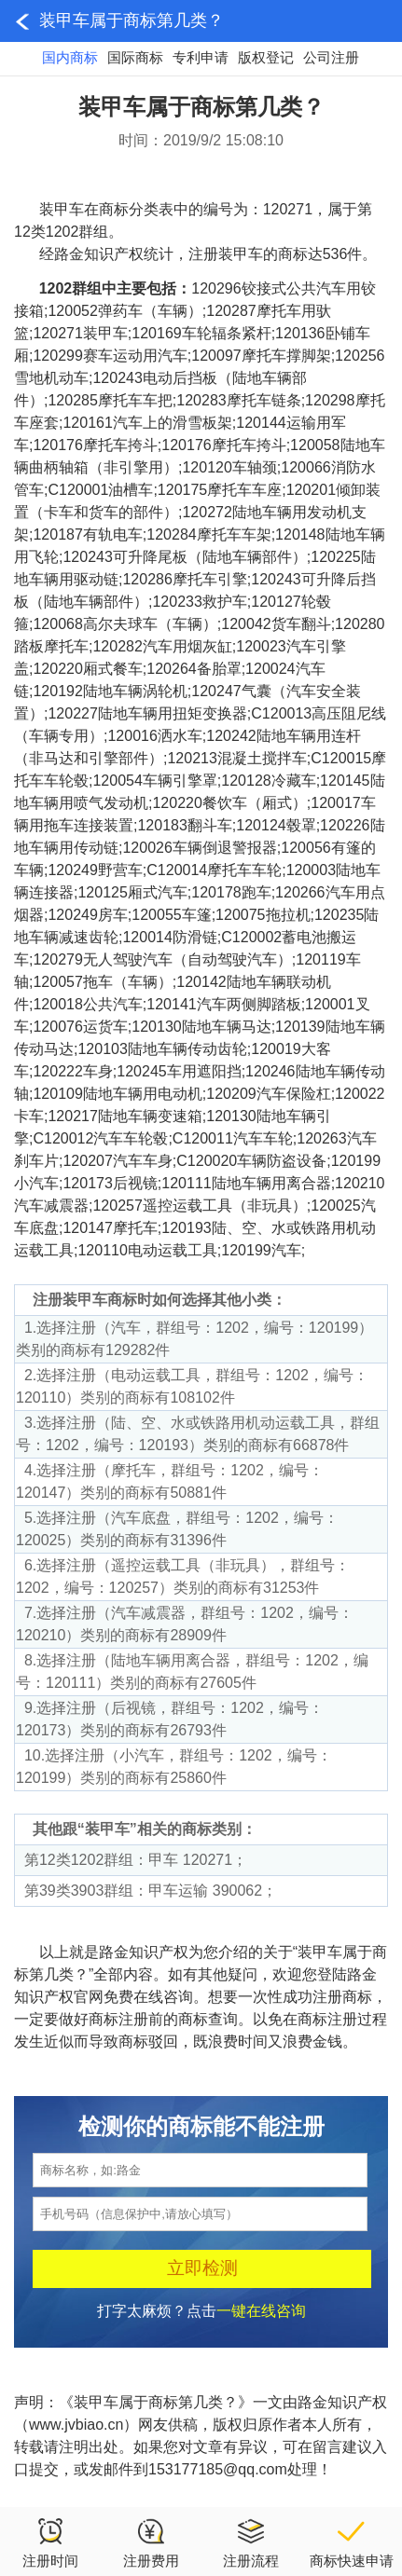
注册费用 (151, 2542)
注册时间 (50, 2542)
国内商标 (70, 57)
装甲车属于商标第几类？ (131, 20)
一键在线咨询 (261, 2311)
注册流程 (251, 2542)
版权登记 (266, 57)
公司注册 (331, 57)
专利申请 (201, 57)
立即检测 (202, 2268)
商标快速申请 (352, 2542)
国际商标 (135, 57)
